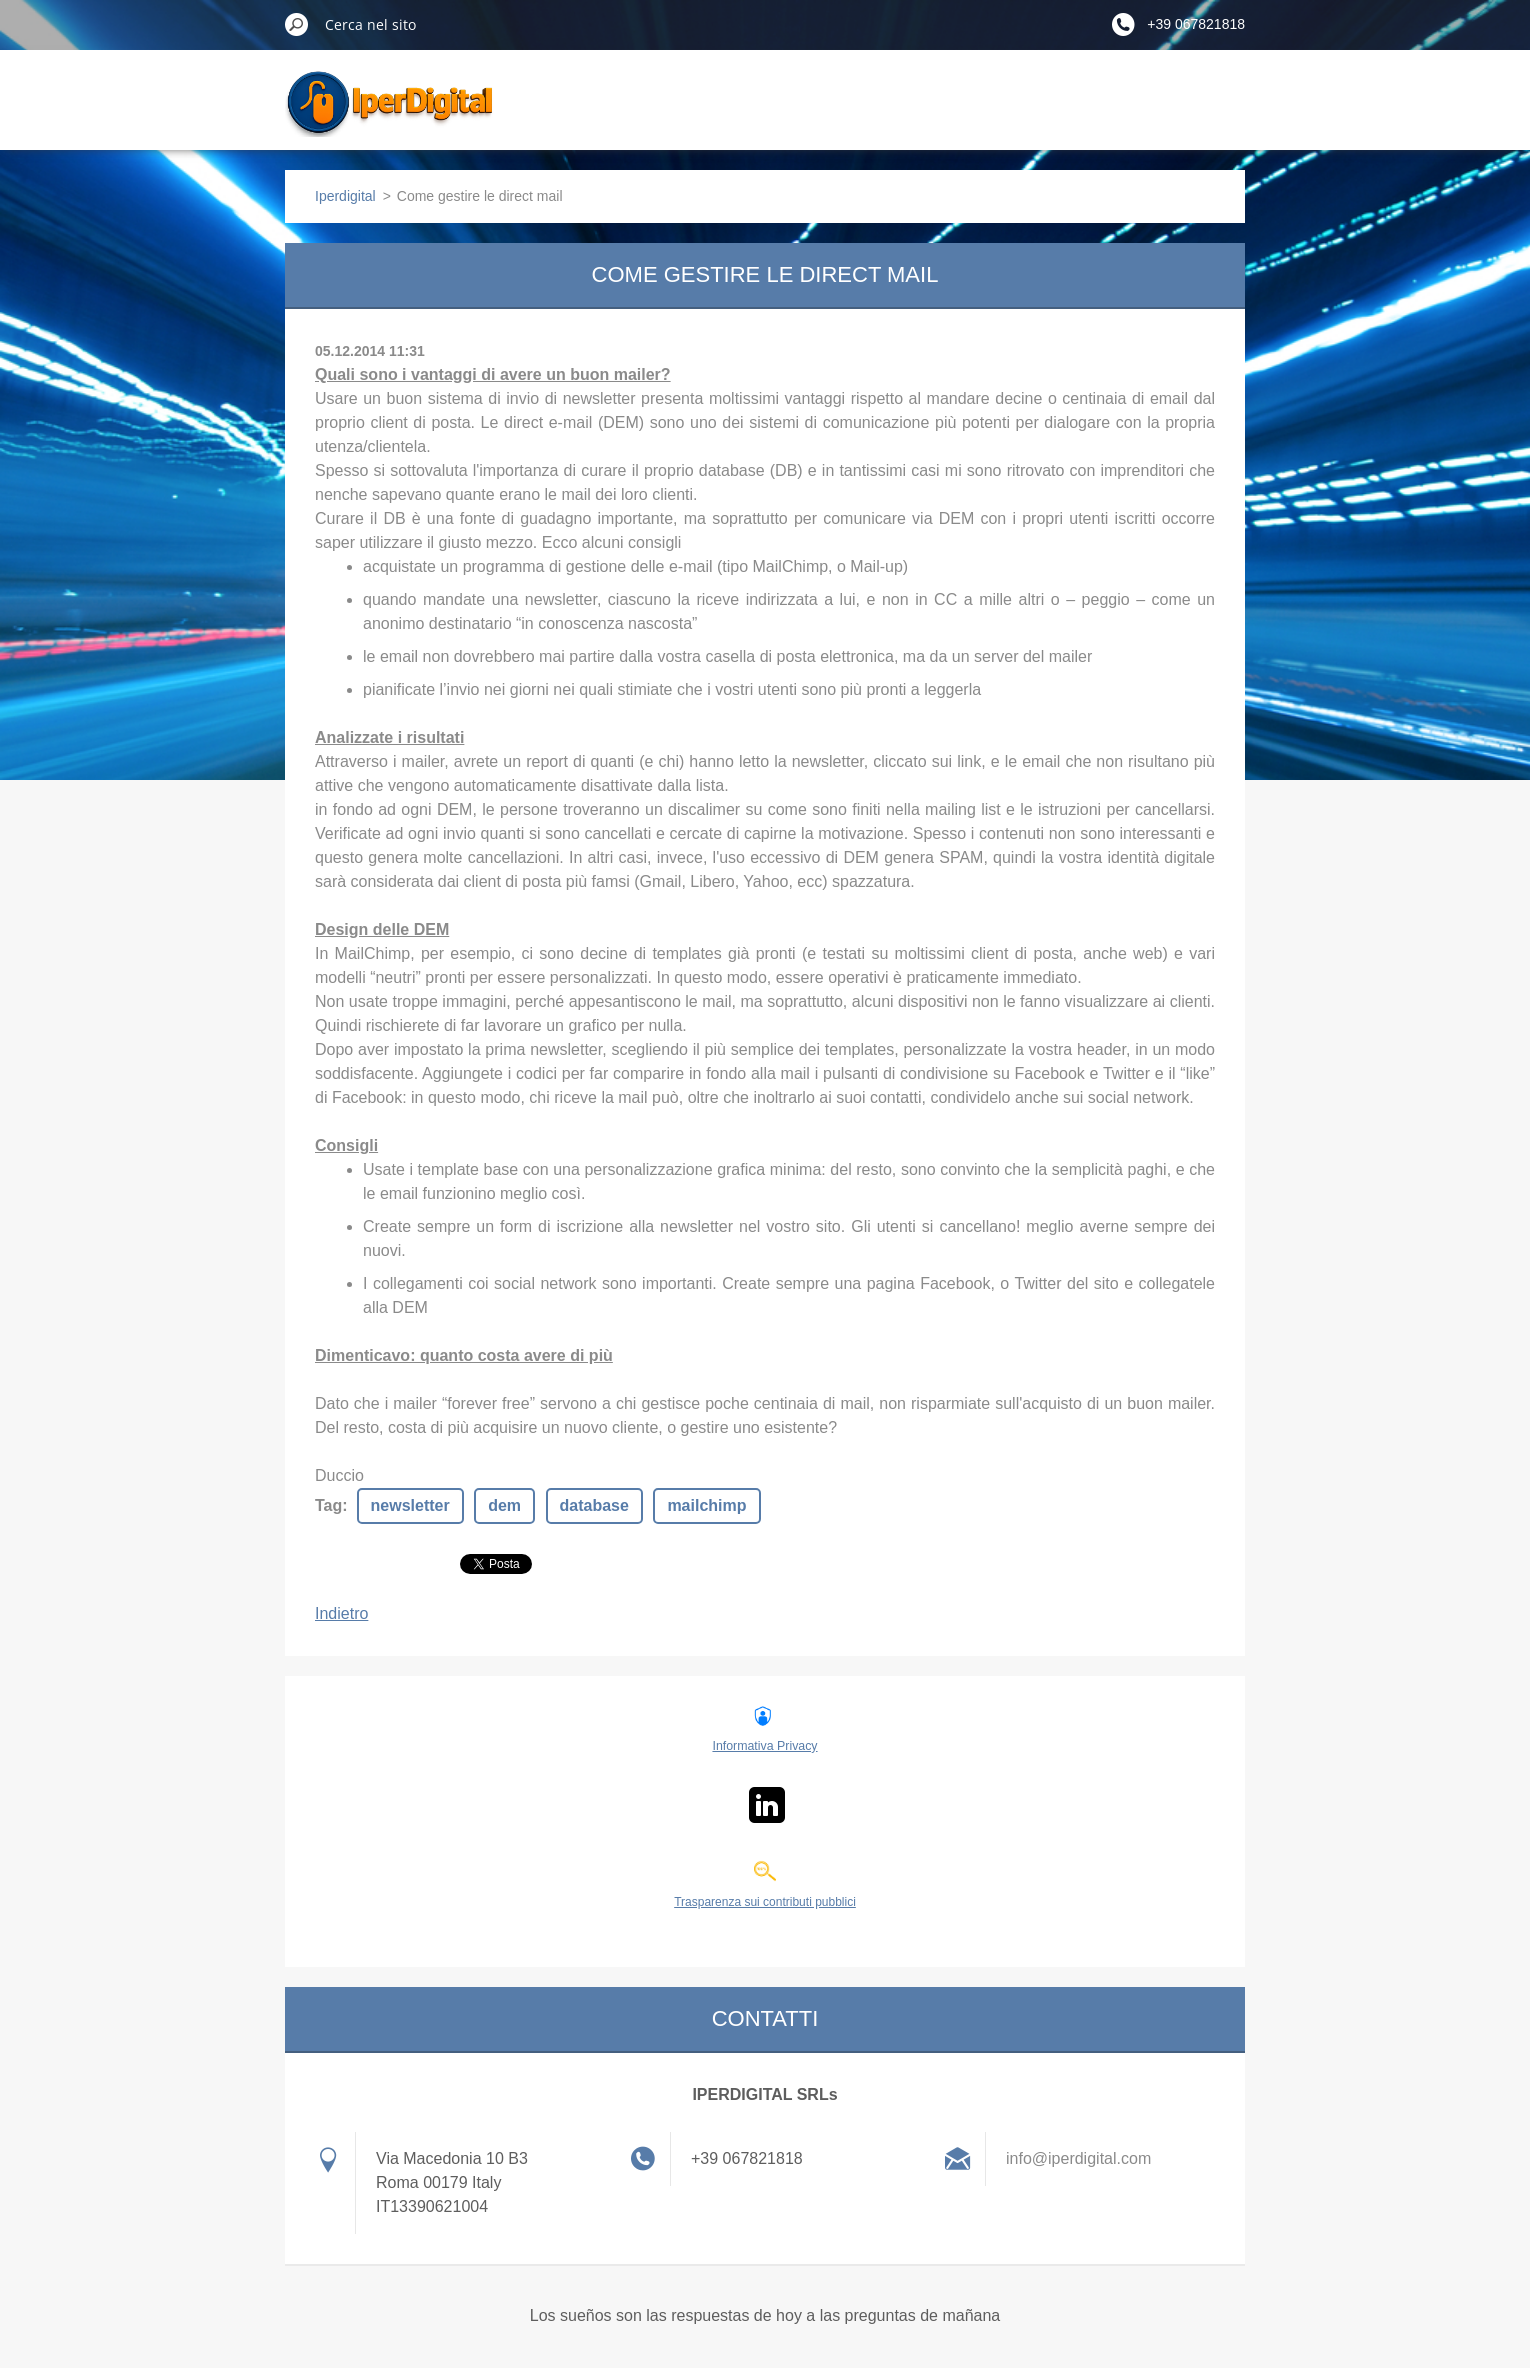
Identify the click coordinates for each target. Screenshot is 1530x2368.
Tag (328, 1505)
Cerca (297, 24)
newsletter (410, 1505)
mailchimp (706, 1505)
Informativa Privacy (764, 1746)
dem (504, 1505)
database (594, 1505)
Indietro (341, 1613)
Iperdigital (345, 196)
